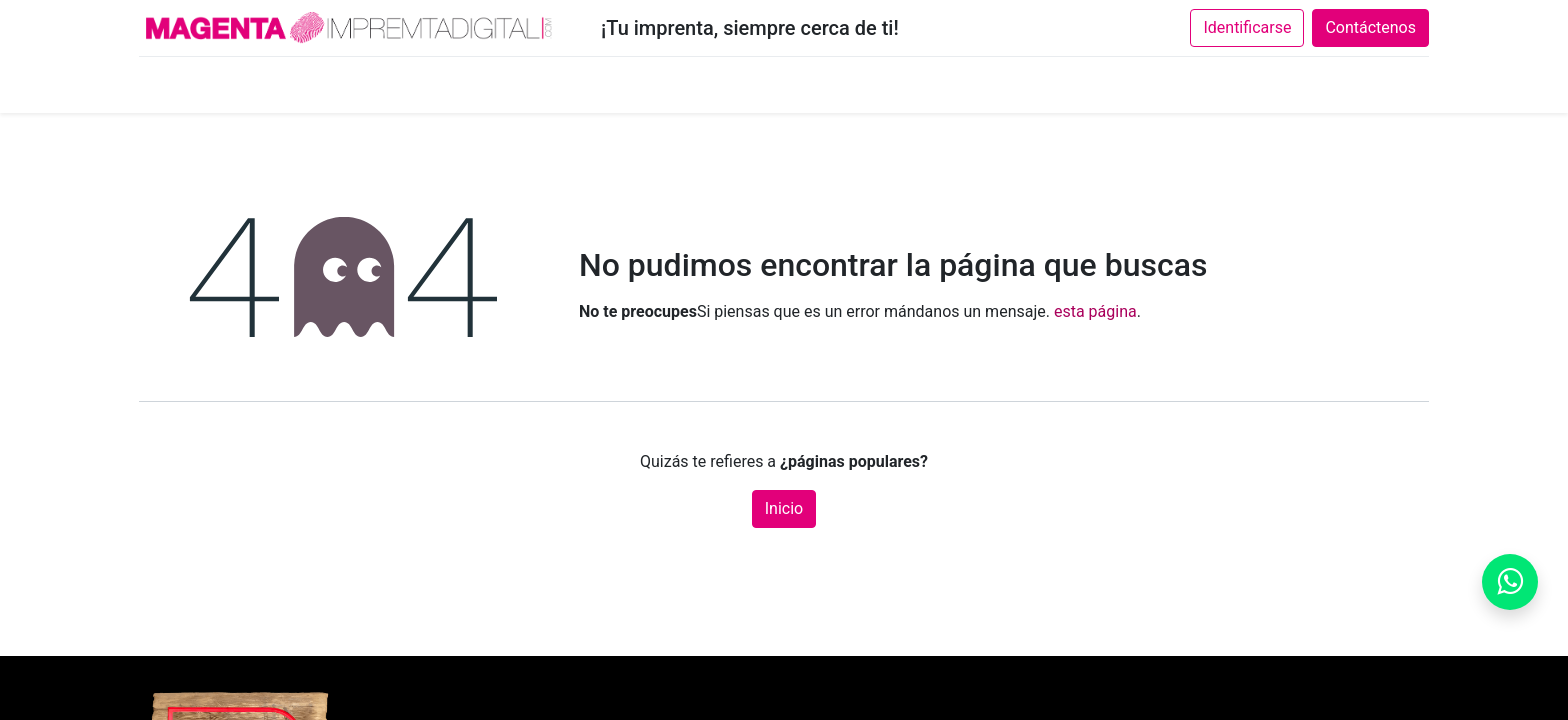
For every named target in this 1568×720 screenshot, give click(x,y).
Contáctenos (1370, 27)
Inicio (784, 508)
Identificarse (1247, 27)
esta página (1095, 311)
